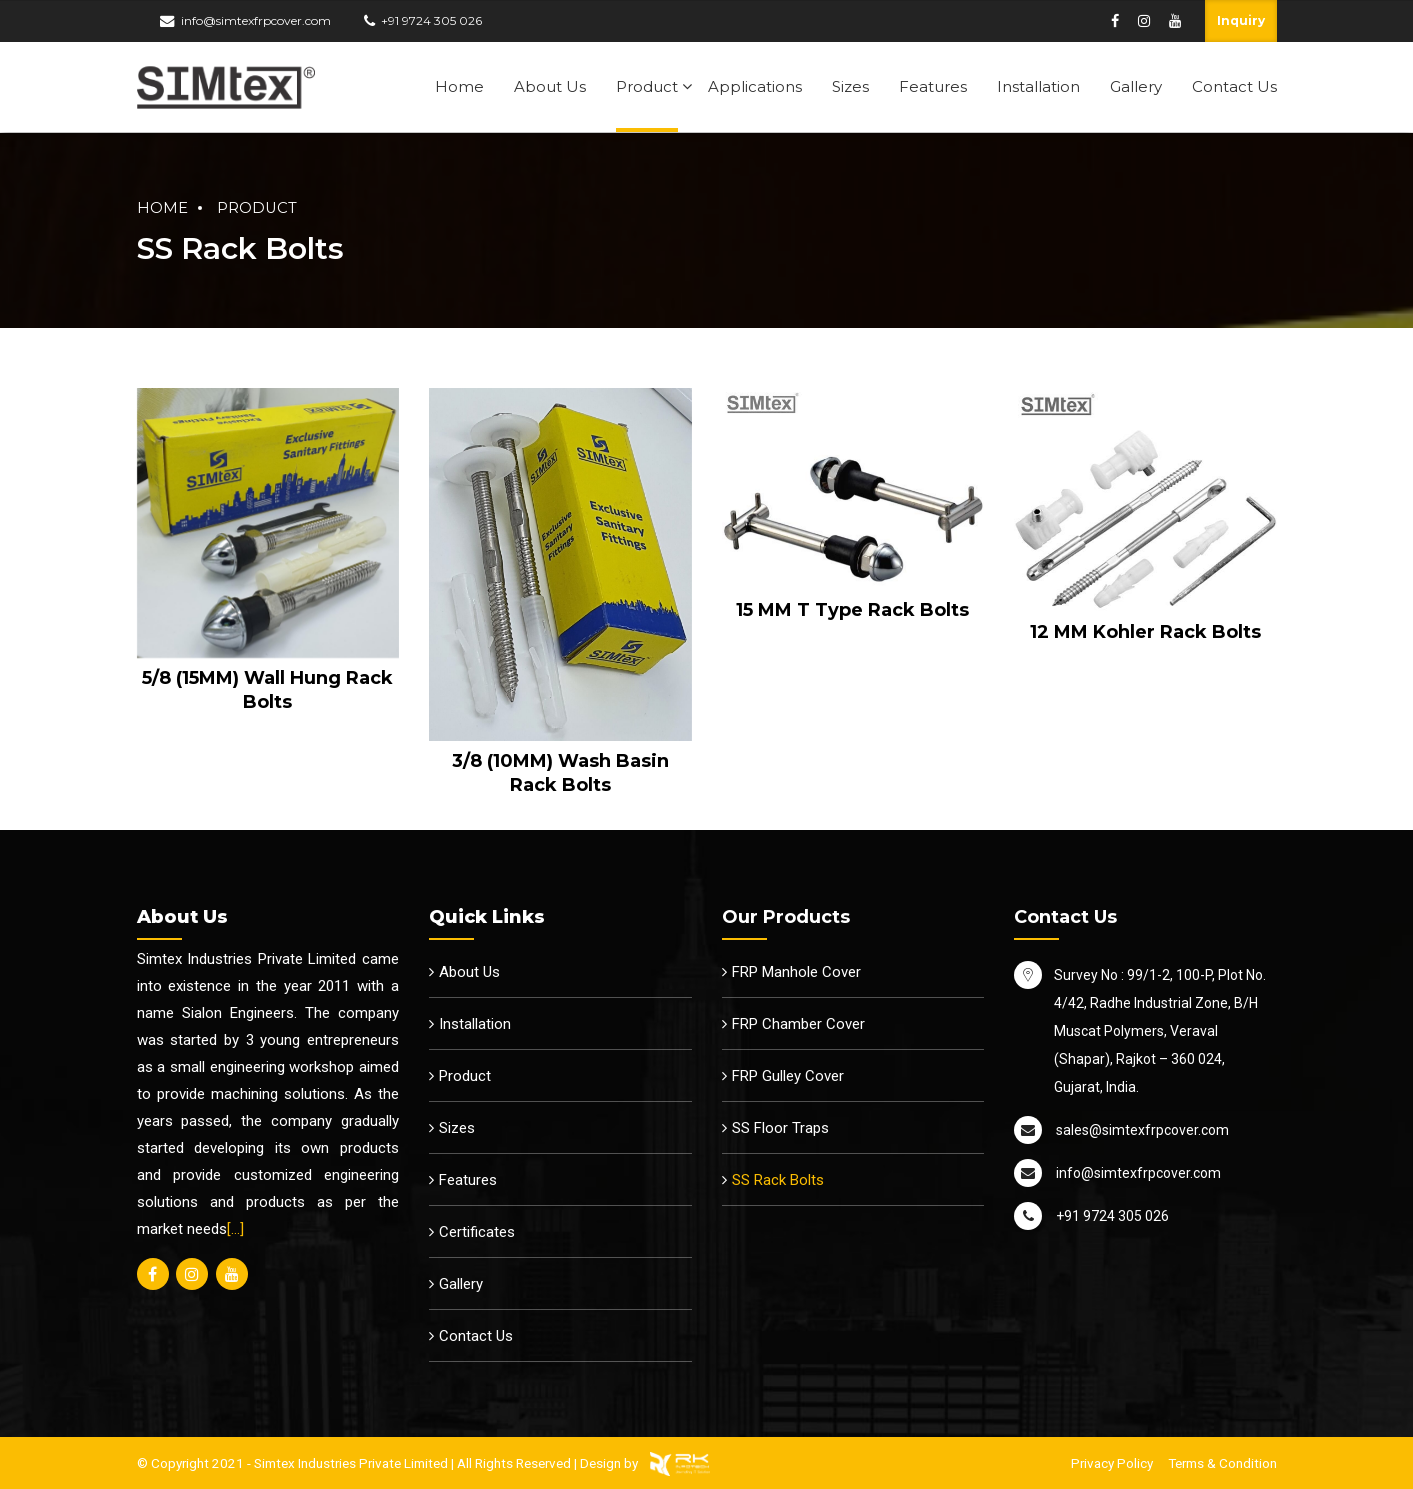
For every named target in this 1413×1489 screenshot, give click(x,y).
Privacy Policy (1112, 1463)
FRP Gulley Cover (788, 1076)
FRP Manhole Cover (796, 972)
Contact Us (1234, 86)
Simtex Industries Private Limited (351, 1463)
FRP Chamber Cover (798, 1024)
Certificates (477, 1232)
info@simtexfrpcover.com (256, 20)
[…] (235, 1229)
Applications (755, 86)
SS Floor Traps (780, 1128)
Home (459, 86)
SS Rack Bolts (778, 1180)
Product (647, 86)
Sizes (850, 86)
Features (933, 86)
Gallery (1136, 86)
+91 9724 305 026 (431, 20)
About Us (550, 86)
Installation (1038, 86)
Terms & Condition (1222, 1463)
